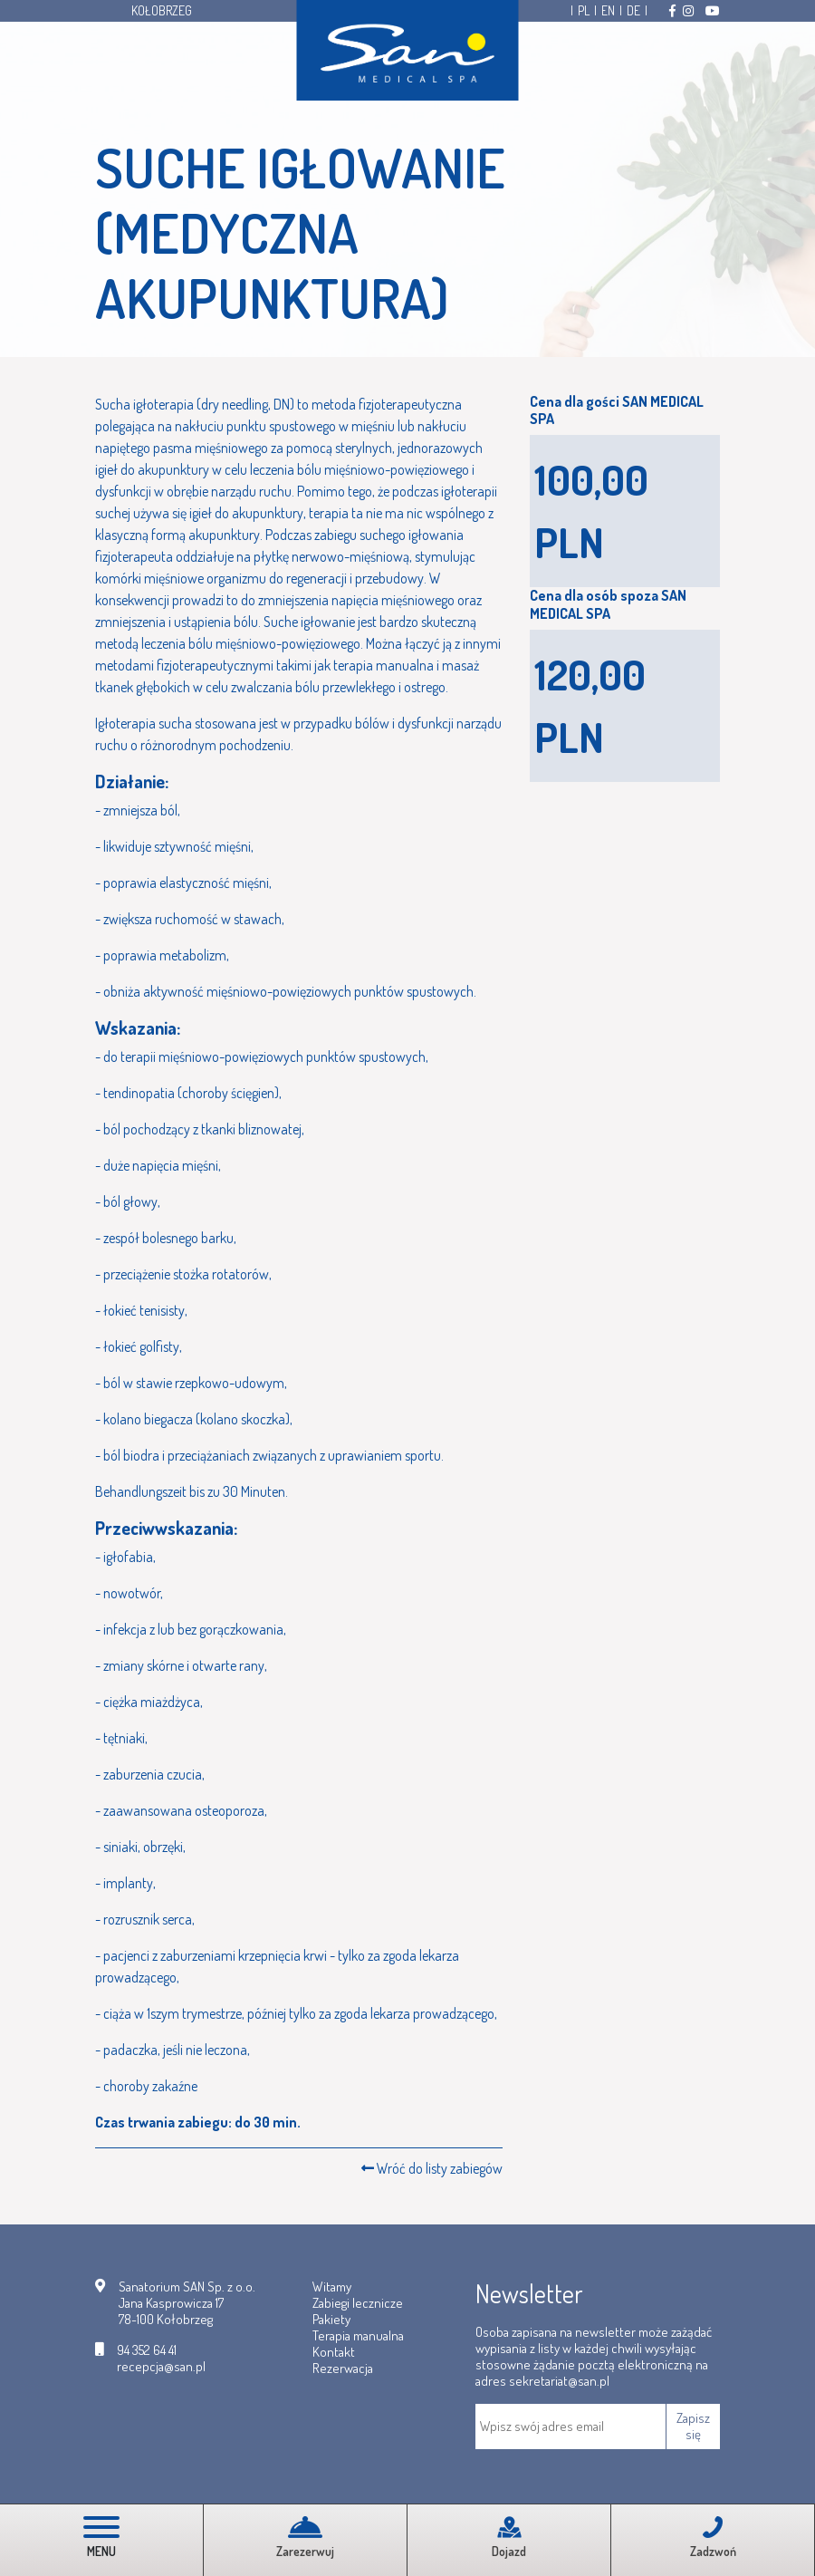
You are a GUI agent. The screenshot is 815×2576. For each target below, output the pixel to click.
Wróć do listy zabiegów (432, 2168)
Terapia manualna (358, 2335)
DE (633, 11)
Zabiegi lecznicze (357, 2302)
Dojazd (509, 2537)
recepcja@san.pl (161, 2367)
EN (608, 11)
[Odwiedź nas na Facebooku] (672, 11)
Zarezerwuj (305, 2537)
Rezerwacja (342, 2368)
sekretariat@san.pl (559, 2380)
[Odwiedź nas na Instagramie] (688, 11)
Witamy (331, 2286)
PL (584, 11)
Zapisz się (693, 2426)
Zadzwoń (713, 2537)
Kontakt (333, 2351)
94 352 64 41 (147, 2350)
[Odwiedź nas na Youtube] (712, 11)
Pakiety (331, 2319)
